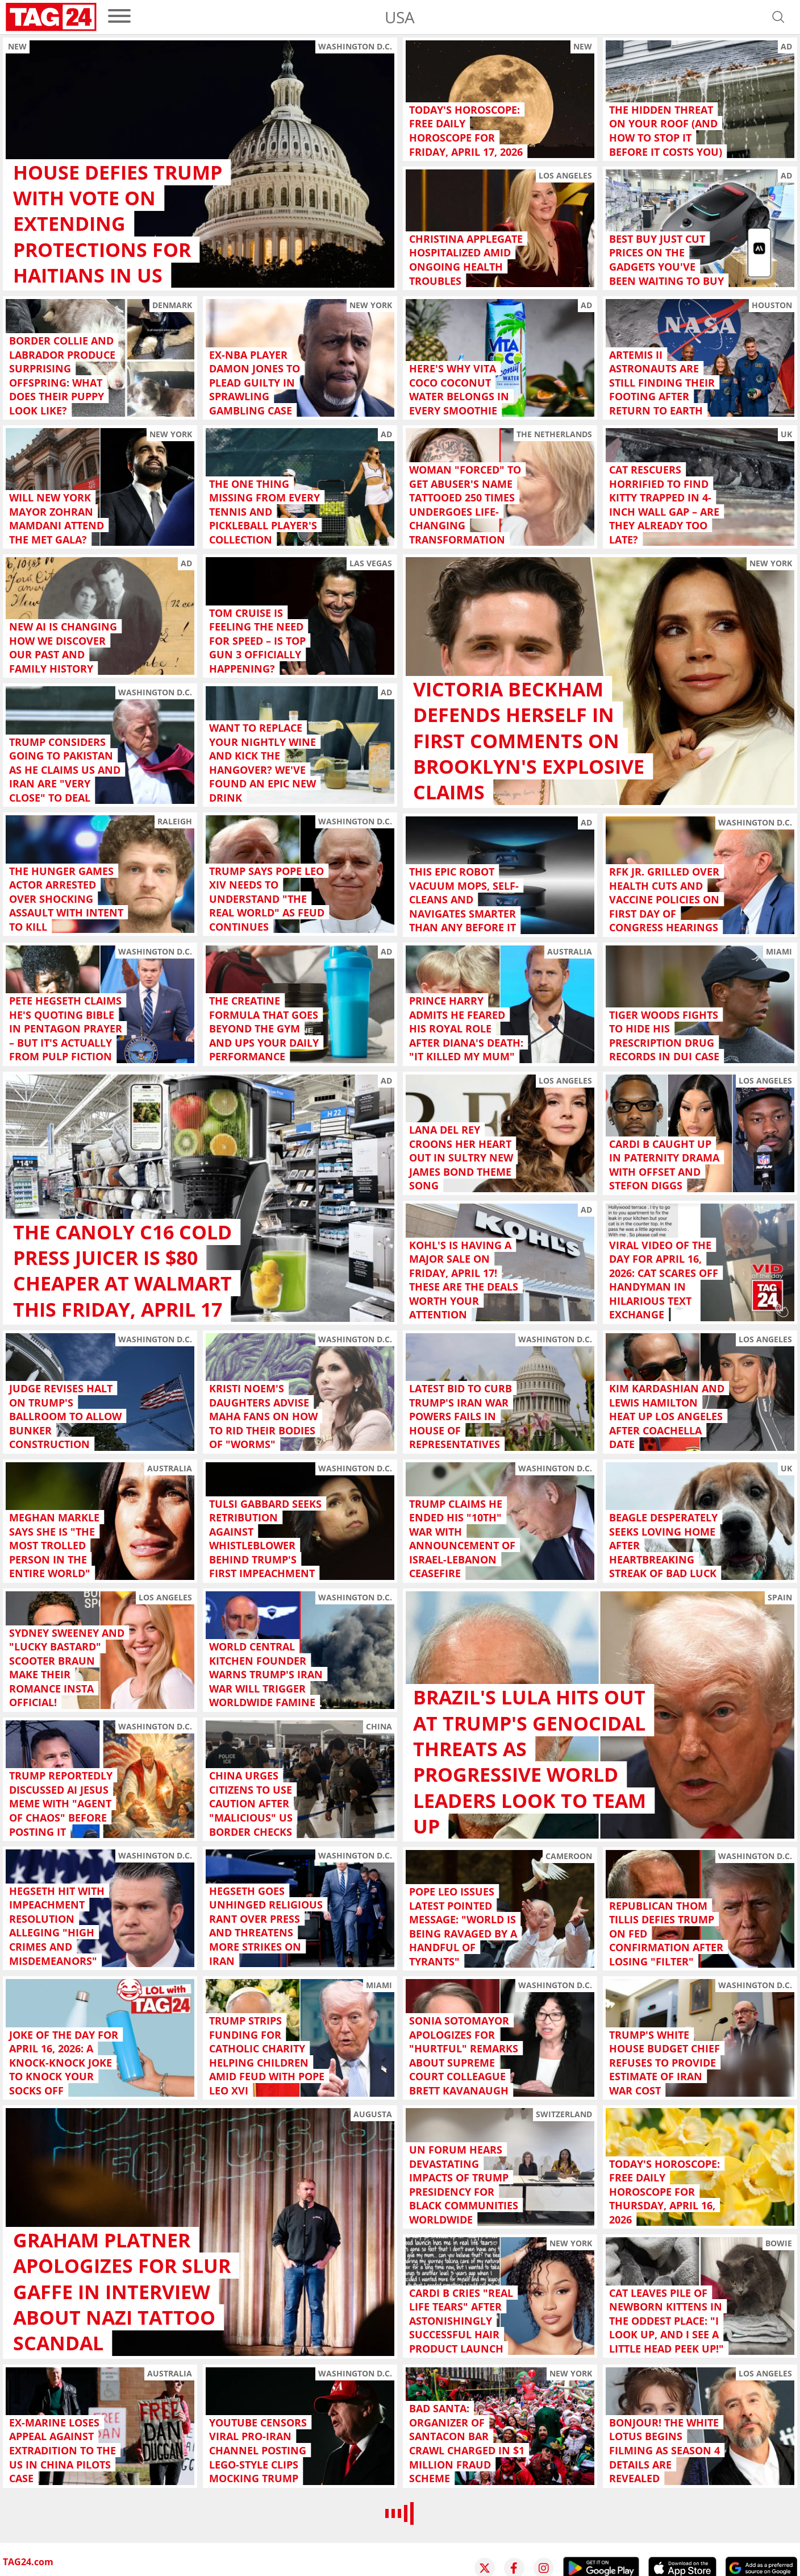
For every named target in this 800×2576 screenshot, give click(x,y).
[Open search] (778, 17)
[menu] (119, 16)
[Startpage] (51, 17)
